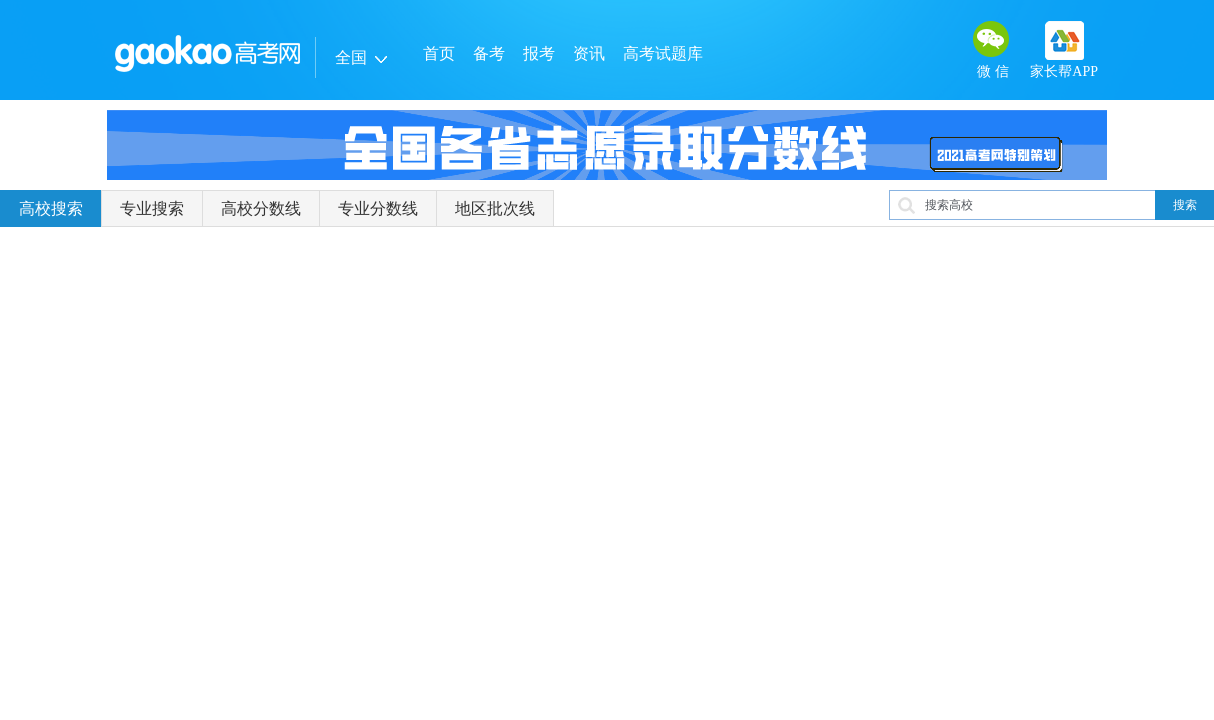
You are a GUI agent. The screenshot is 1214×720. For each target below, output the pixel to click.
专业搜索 (152, 208)
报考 (539, 53)
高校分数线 (261, 208)
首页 (439, 53)
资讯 (589, 53)
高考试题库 (663, 53)
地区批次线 (495, 208)
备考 (489, 53)
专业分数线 (378, 208)
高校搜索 (51, 208)
